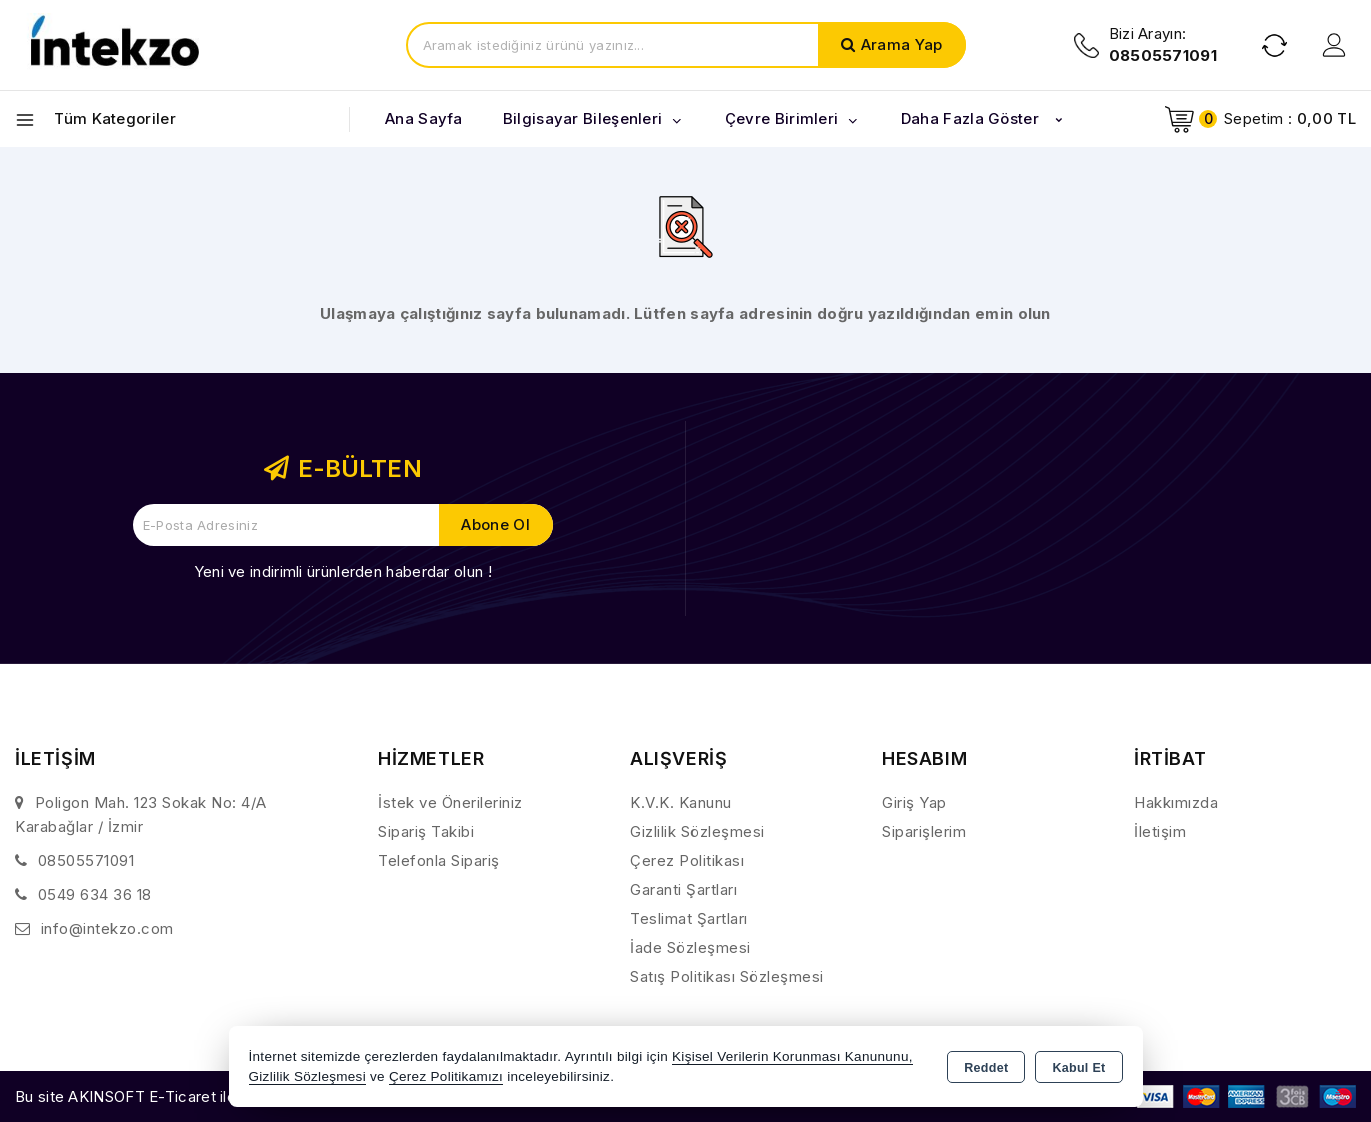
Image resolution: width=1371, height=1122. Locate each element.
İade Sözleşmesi (690, 947)
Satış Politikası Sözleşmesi (727, 976)
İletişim (1160, 831)
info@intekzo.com (107, 928)
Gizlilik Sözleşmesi (697, 831)
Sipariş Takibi (426, 831)
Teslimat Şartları (689, 918)
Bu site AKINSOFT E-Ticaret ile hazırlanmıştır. (175, 1096)
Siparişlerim (924, 831)
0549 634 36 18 (95, 894)
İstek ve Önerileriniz (450, 802)
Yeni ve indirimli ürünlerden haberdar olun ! (343, 571)
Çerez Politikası (687, 860)
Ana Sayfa (424, 118)
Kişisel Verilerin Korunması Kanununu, (792, 1056)
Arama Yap (902, 44)
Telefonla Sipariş (439, 860)
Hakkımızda (1176, 802)
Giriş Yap (914, 802)
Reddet (986, 1068)
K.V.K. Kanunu (681, 802)
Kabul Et (1078, 1068)
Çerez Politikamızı (446, 1076)
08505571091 (86, 860)
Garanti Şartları (683, 889)
